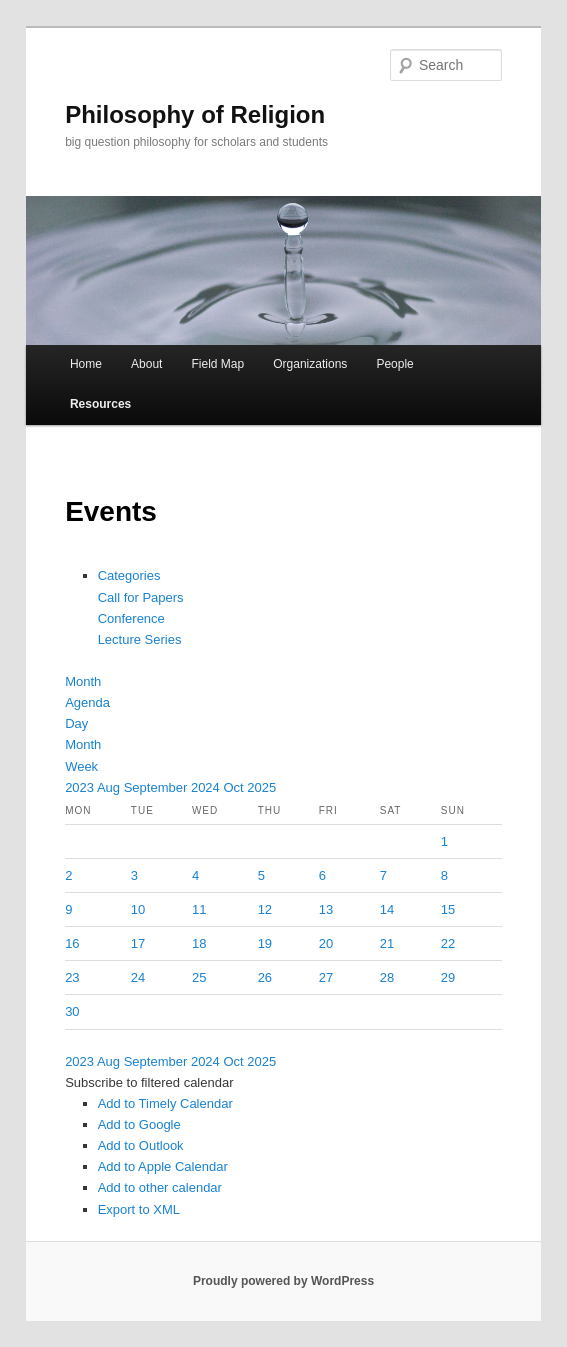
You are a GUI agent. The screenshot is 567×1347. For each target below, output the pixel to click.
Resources (100, 404)
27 (326, 977)
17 (138, 943)
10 (138, 909)
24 (138, 977)
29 (448, 977)
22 (448, 943)
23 (72, 977)
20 (326, 943)
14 (387, 909)
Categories (129, 575)
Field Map (217, 364)
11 (199, 909)
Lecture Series (140, 639)
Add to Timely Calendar (165, 1103)
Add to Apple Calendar (163, 1166)
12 (265, 909)
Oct (235, 787)
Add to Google (139, 1124)
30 (72, 1011)
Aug (110, 787)
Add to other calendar (160, 1187)
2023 (81, 787)
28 (387, 977)
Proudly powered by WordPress (283, 1281)
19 (265, 943)
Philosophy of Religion (195, 114)
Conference (131, 618)
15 (448, 909)
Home (86, 364)
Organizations (310, 364)
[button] (149, 1082)
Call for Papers (141, 597)
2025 (261, 787)
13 (326, 909)
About (146, 364)
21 (387, 943)
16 (72, 943)
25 (199, 977)
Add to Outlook (141, 1145)
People (394, 364)
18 (199, 943)
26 (265, 977)
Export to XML (139, 1209)
